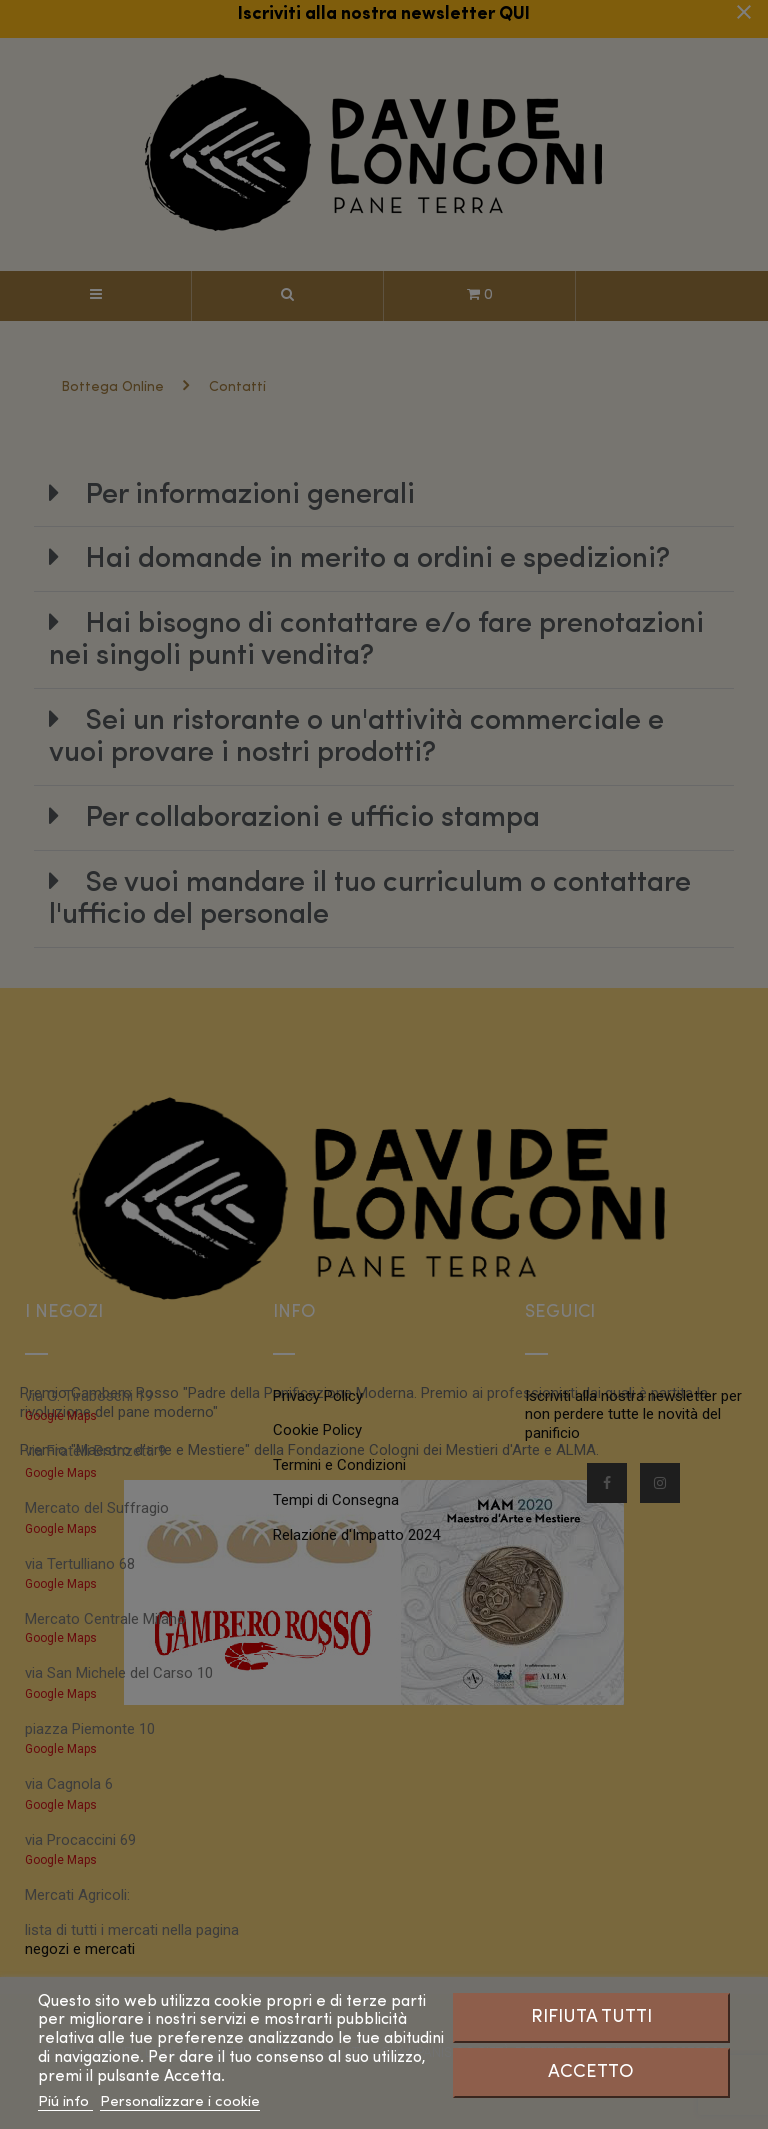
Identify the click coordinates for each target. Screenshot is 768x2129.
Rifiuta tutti (591, 2017)
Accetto (591, 2072)
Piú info (65, 2102)
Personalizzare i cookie (180, 2102)
